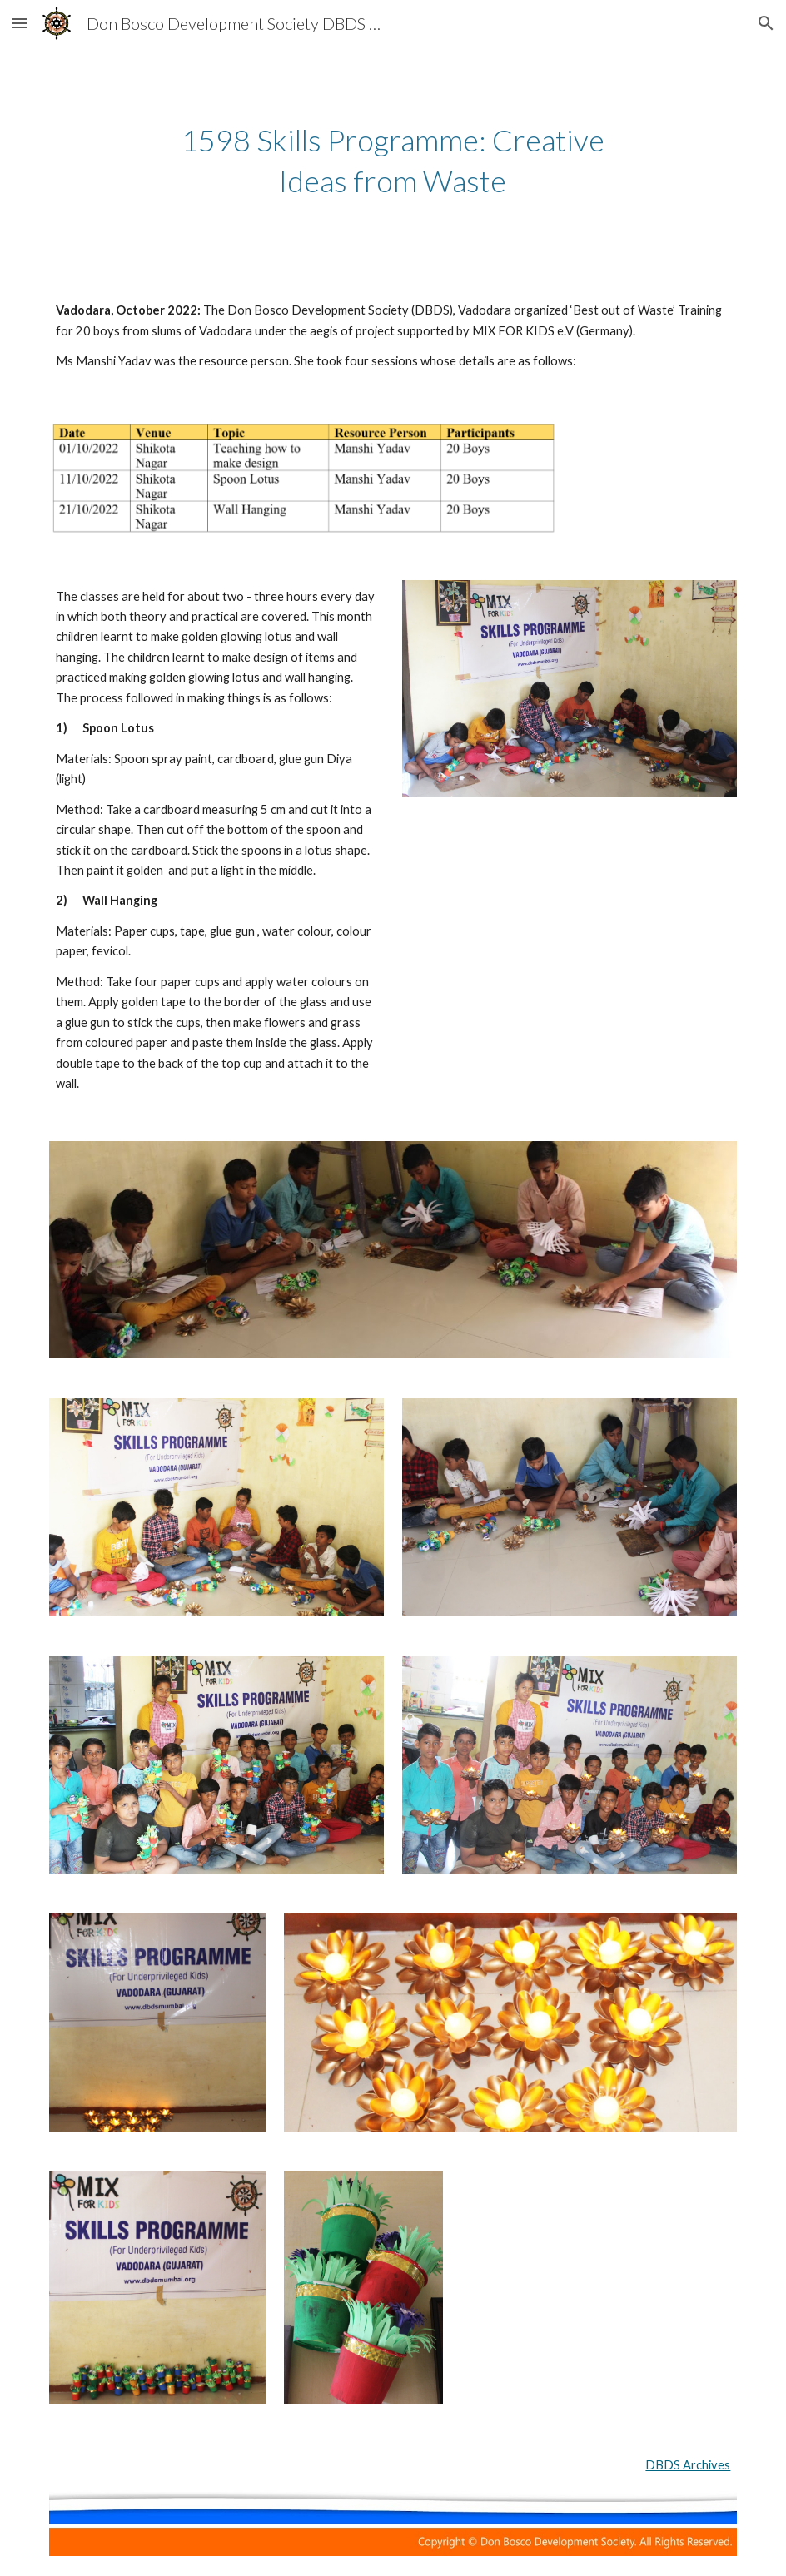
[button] (20, 23)
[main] (393, 160)
